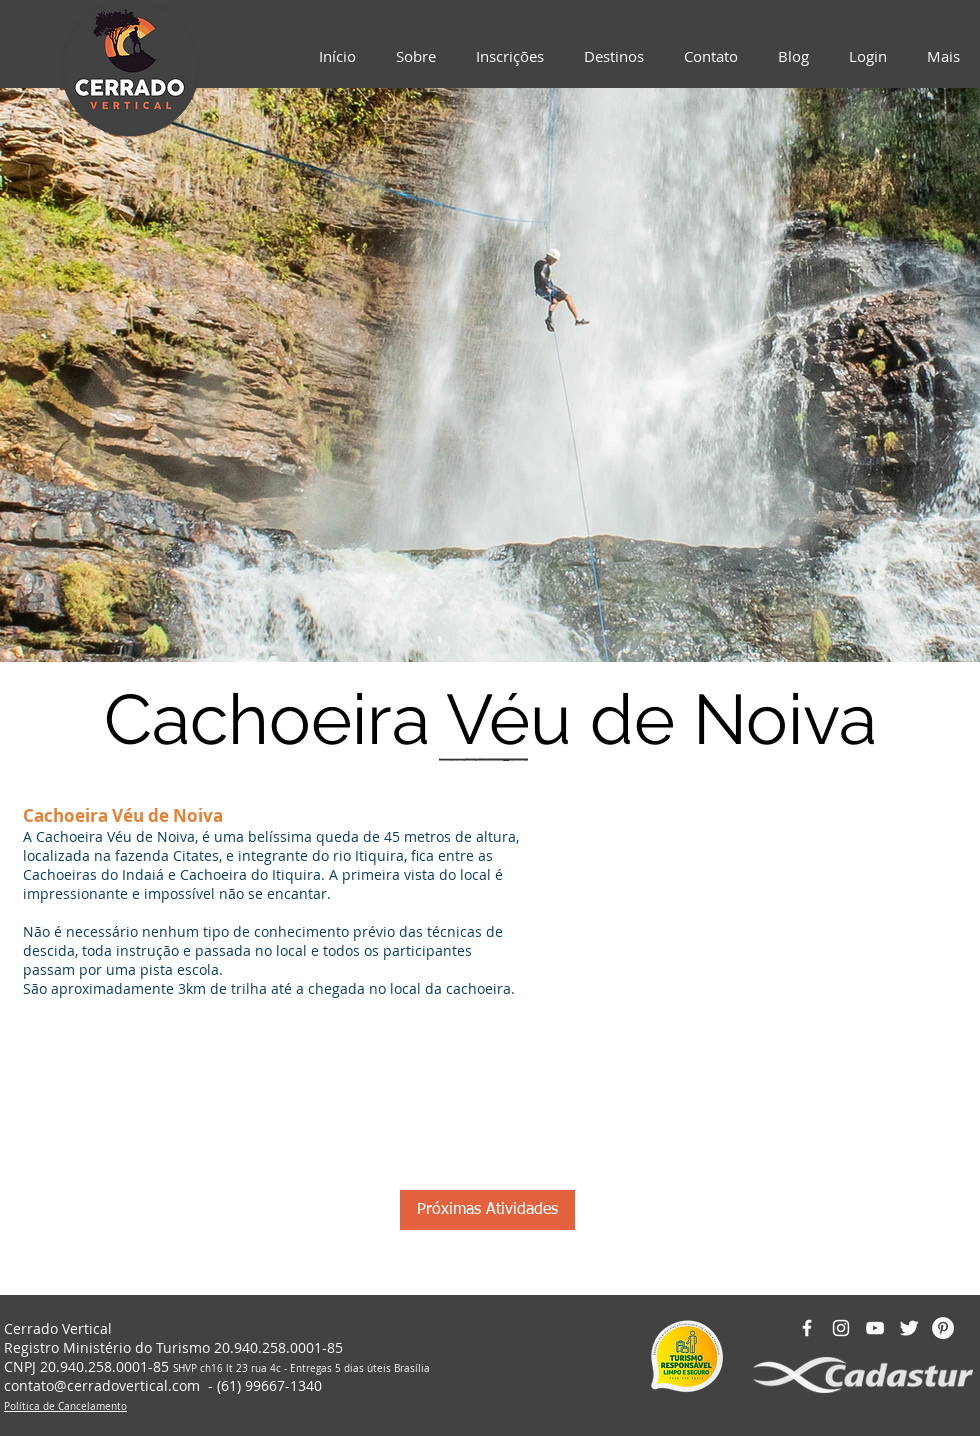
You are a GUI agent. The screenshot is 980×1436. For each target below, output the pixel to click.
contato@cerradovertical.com (102, 1385)
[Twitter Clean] (909, 1328)
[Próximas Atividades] (487, 1210)
